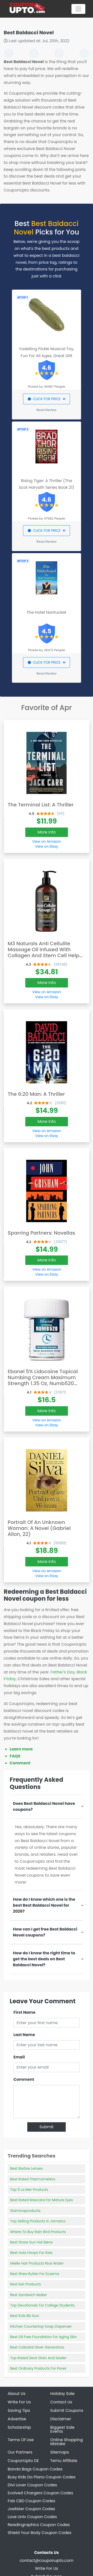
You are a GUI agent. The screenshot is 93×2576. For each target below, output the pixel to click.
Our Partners (20, 2452)
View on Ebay (46, 846)
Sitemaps (59, 2452)
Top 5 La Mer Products (29, 2189)
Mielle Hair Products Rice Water (36, 2263)
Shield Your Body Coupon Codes (39, 2533)
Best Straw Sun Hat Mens (31, 2242)
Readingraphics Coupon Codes (39, 2525)
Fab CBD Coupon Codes (31, 2501)
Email (19, 2057)
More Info (46, 832)
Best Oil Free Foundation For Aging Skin (43, 2336)
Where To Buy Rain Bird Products (38, 2231)
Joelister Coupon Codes (31, 2509)
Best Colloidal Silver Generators (37, 2347)
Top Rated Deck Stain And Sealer (38, 2357)
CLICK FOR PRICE (46, 398)
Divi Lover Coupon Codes (32, 2485)
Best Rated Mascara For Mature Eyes (41, 2199)
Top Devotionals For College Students (42, 2305)
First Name (24, 2012)
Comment (20, 1763)
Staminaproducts (25, 2210)
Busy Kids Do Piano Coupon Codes (41, 2477)
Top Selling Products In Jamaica (37, 2221)
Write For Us (19, 2402)
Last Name (24, 2035)
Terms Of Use (21, 2440)
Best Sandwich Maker (28, 2294)
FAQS (15, 1756)
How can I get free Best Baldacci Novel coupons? (45, 1932)
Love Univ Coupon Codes (32, 2517)
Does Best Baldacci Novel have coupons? (44, 1806)
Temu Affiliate (63, 2460)
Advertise (17, 2419)
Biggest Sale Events (62, 2429)
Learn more (21, 1749)
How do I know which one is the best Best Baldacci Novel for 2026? (44, 1905)
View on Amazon (46, 841)
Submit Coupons (66, 2410)
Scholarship (19, 2427)
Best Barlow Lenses (26, 2168)
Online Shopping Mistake (66, 2442)
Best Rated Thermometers (32, 2179)
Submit (46, 2127)
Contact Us (61, 2402)
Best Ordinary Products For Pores (38, 2368)
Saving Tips (19, 2410)
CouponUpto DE (23, 2460)
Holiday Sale (62, 2393)
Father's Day (63, 1672)
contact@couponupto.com (46, 2560)
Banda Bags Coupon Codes (35, 2469)
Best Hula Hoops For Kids (31, 2252)
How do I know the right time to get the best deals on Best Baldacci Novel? (44, 1959)
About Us (16, 2393)
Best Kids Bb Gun (24, 2315)
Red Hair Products (25, 2284)
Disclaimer (60, 2419)
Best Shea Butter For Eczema (34, 2273)
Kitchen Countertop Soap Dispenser (41, 2326)
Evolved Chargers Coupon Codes (40, 2493)
